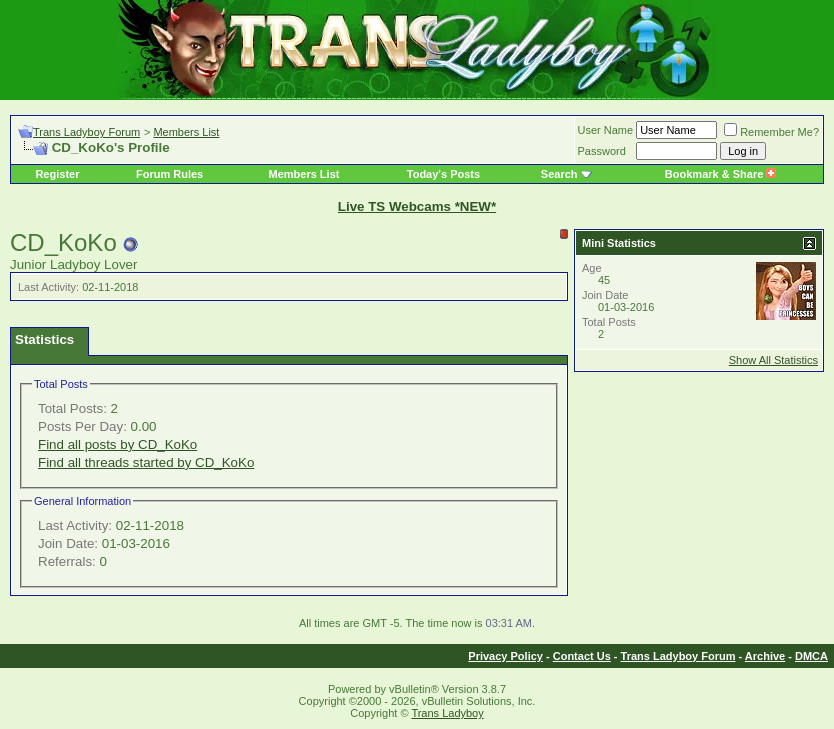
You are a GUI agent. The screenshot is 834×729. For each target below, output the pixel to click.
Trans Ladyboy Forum (86, 132)
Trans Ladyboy (447, 713)
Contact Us (582, 656)
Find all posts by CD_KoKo (117, 444)
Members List (186, 132)
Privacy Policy (505, 656)
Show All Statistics (773, 360)
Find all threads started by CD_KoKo (146, 462)
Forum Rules (169, 174)
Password (602, 151)
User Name (606, 130)
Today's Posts (443, 174)
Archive (765, 656)
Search (559, 174)
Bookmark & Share (720, 174)
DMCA (811, 656)
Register (57, 174)
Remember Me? (771, 132)
